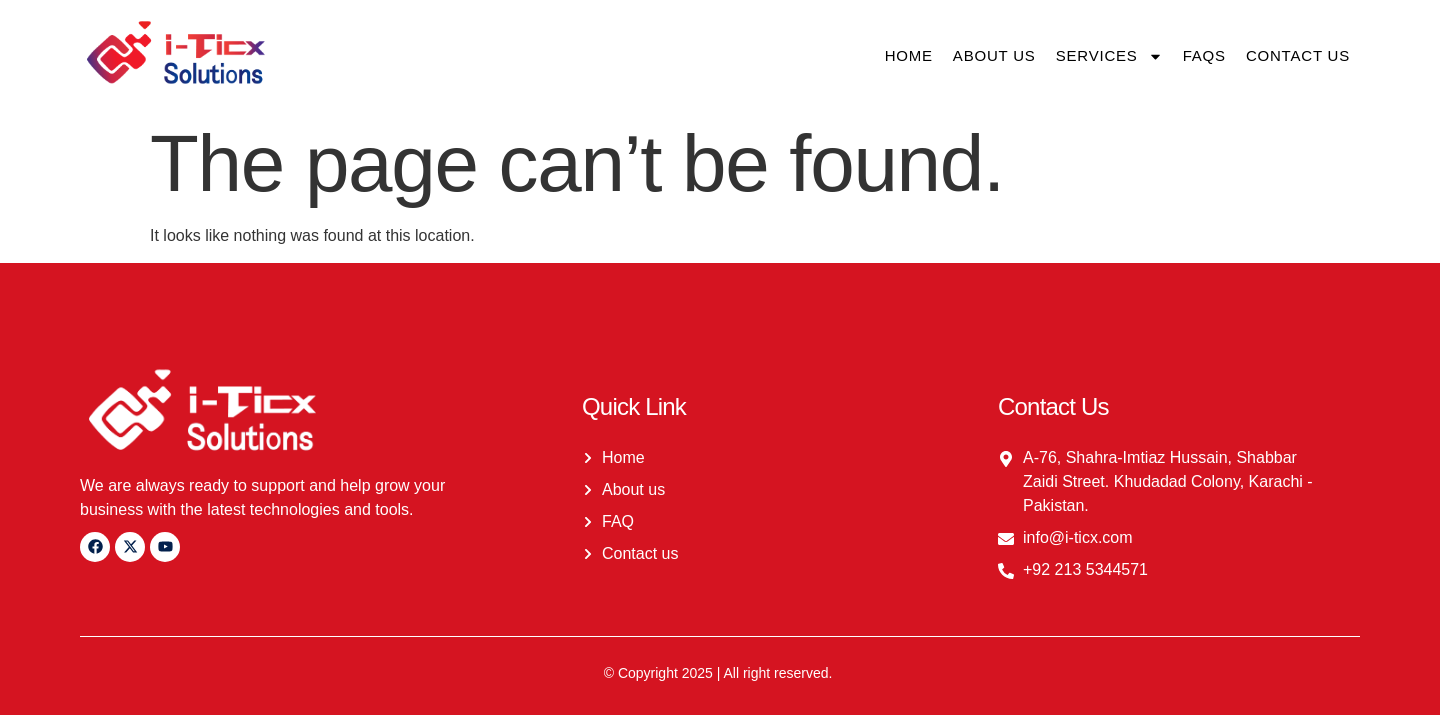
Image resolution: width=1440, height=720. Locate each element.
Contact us (1298, 55)
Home (909, 55)
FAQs (1204, 55)
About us (994, 55)
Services (1109, 56)
